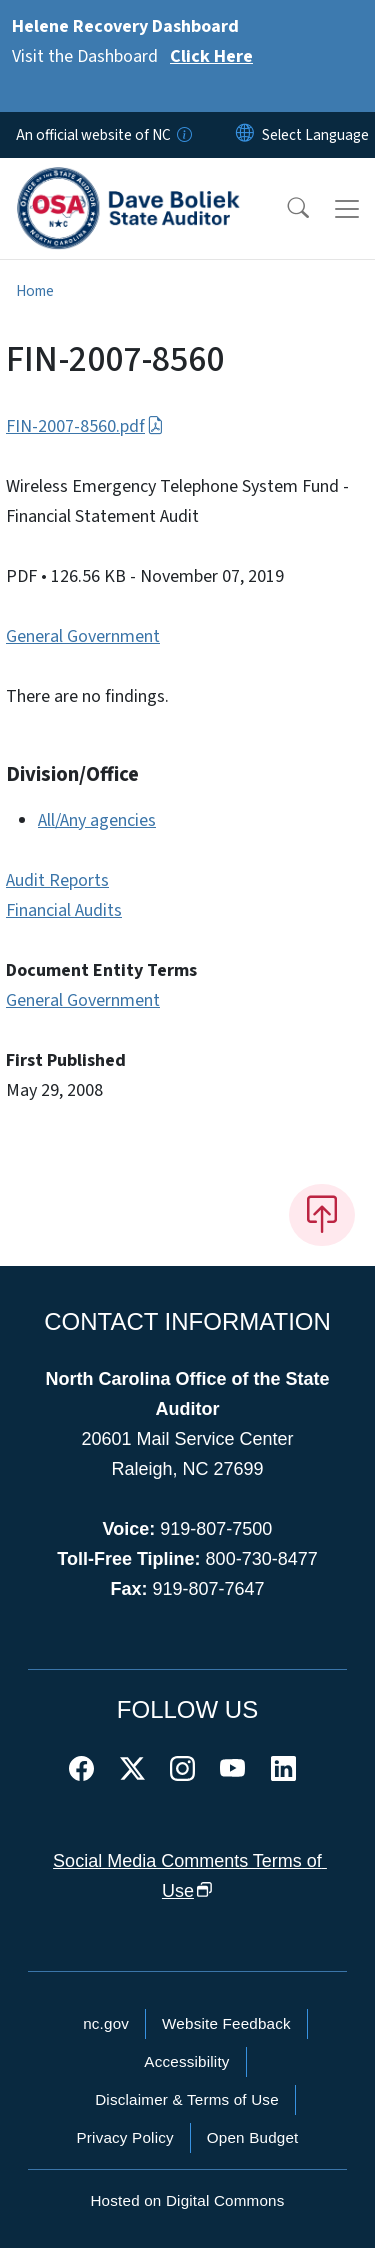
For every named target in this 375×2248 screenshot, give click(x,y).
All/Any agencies (97, 820)
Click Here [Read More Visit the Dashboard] (211, 56)
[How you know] (183, 135)
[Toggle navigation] (347, 209)
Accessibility (186, 2061)
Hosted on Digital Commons (187, 2200)
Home (35, 291)
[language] (315, 135)
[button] (285, 209)
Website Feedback (226, 2023)
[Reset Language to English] (245, 135)
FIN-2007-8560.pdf (85, 426)
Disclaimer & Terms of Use (187, 2099)
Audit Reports (57, 880)
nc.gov (106, 2023)
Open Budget (253, 2137)
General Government (83, 636)
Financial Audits (64, 910)
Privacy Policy (124, 2137)
